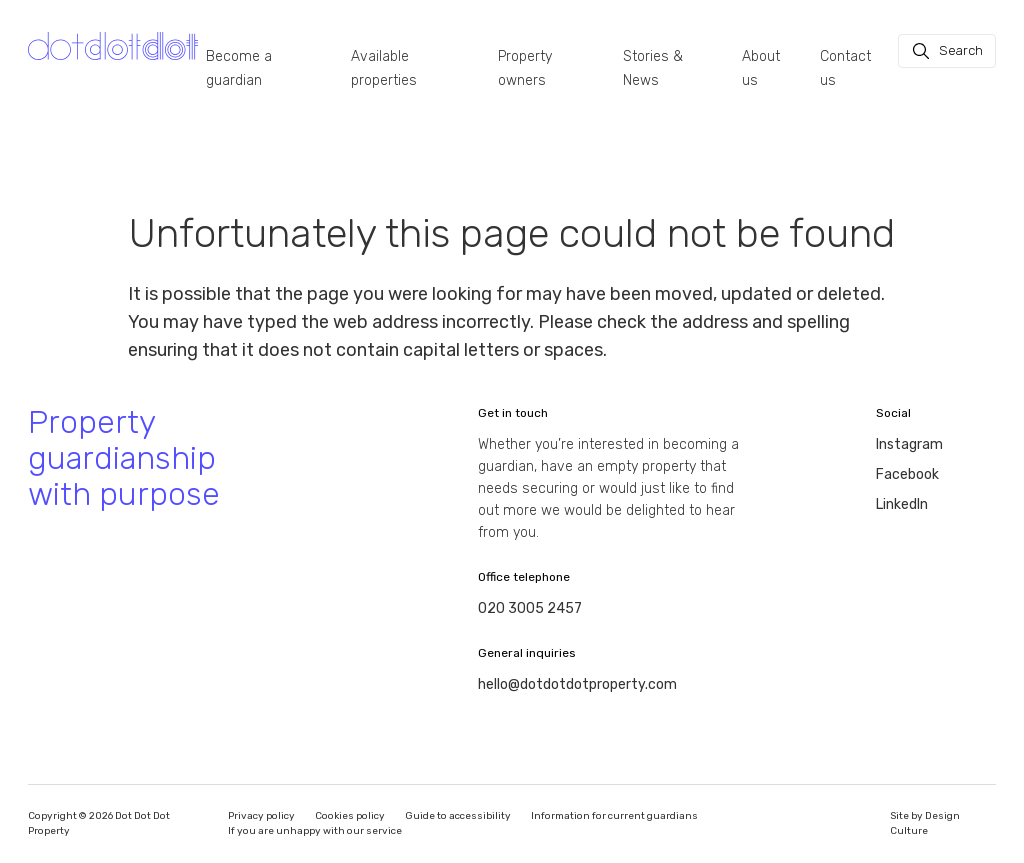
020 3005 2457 (530, 608)
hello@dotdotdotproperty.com (577, 684)
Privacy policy (261, 816)
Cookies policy (350, 816)
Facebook (907, 474)
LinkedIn (902, 504)
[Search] (947, 51)
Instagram (909, 444)
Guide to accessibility (458, 816)
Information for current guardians (614, 816)
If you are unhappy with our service (315, 831)
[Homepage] (113, 46)
